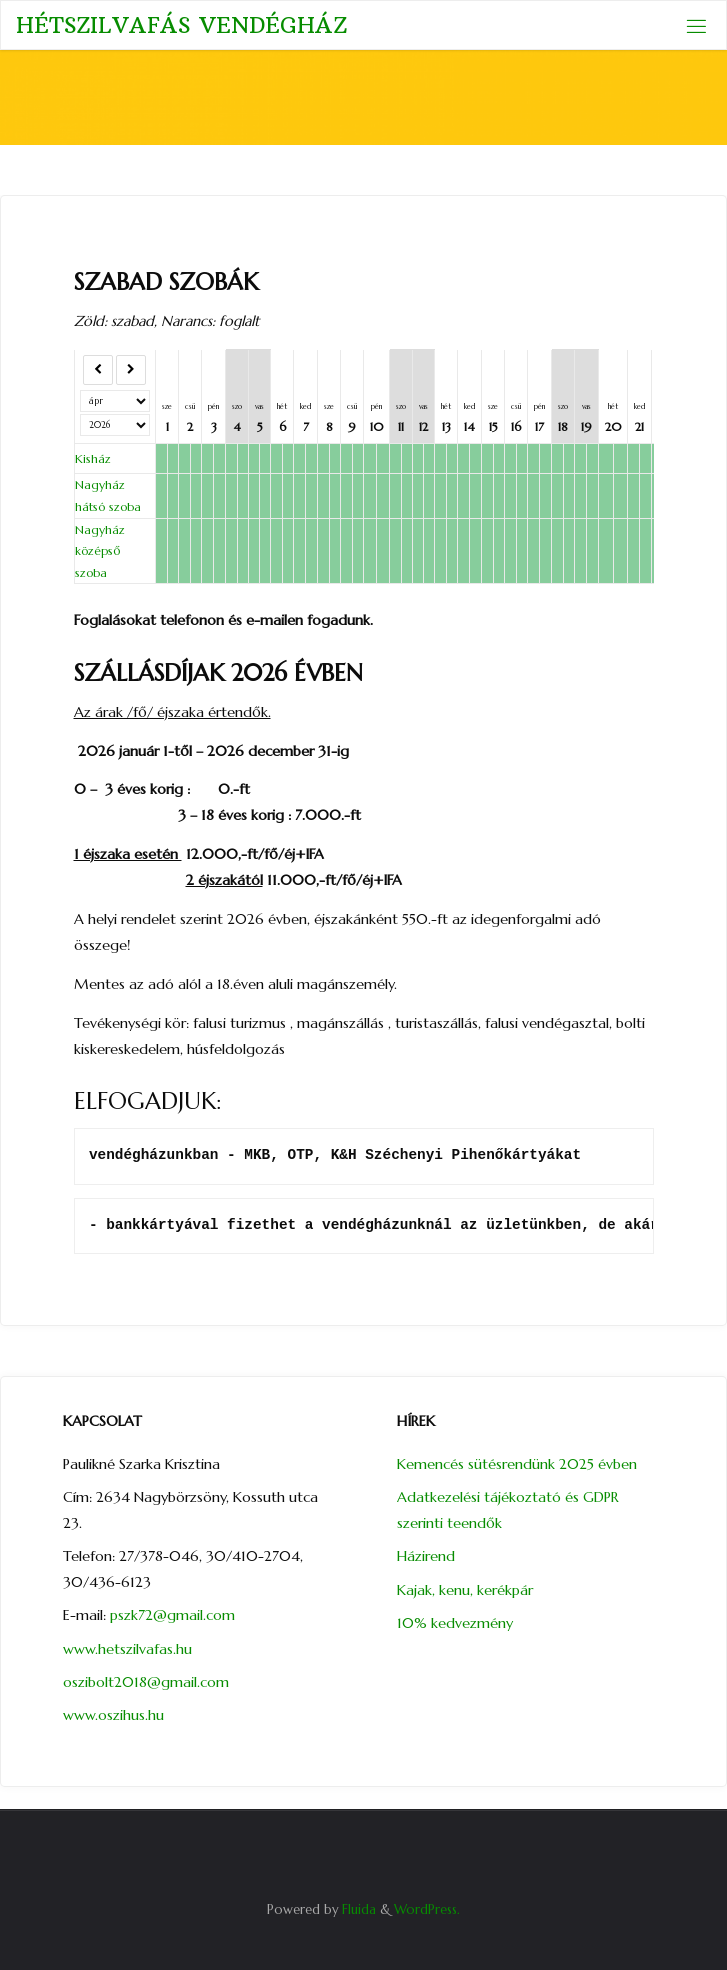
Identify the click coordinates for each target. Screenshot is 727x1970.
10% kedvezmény (455, 1623)
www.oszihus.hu (113, 1715)
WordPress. (427, 1909)
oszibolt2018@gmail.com (148, 1682)
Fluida (357, 1909)
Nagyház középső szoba (100, 551)
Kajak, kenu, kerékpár (465, 1590)
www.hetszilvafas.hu (129, 1649)
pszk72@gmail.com (172, 1615)
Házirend (426, 1556)
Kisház (93, 458)
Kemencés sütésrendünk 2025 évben (517, 1464)
